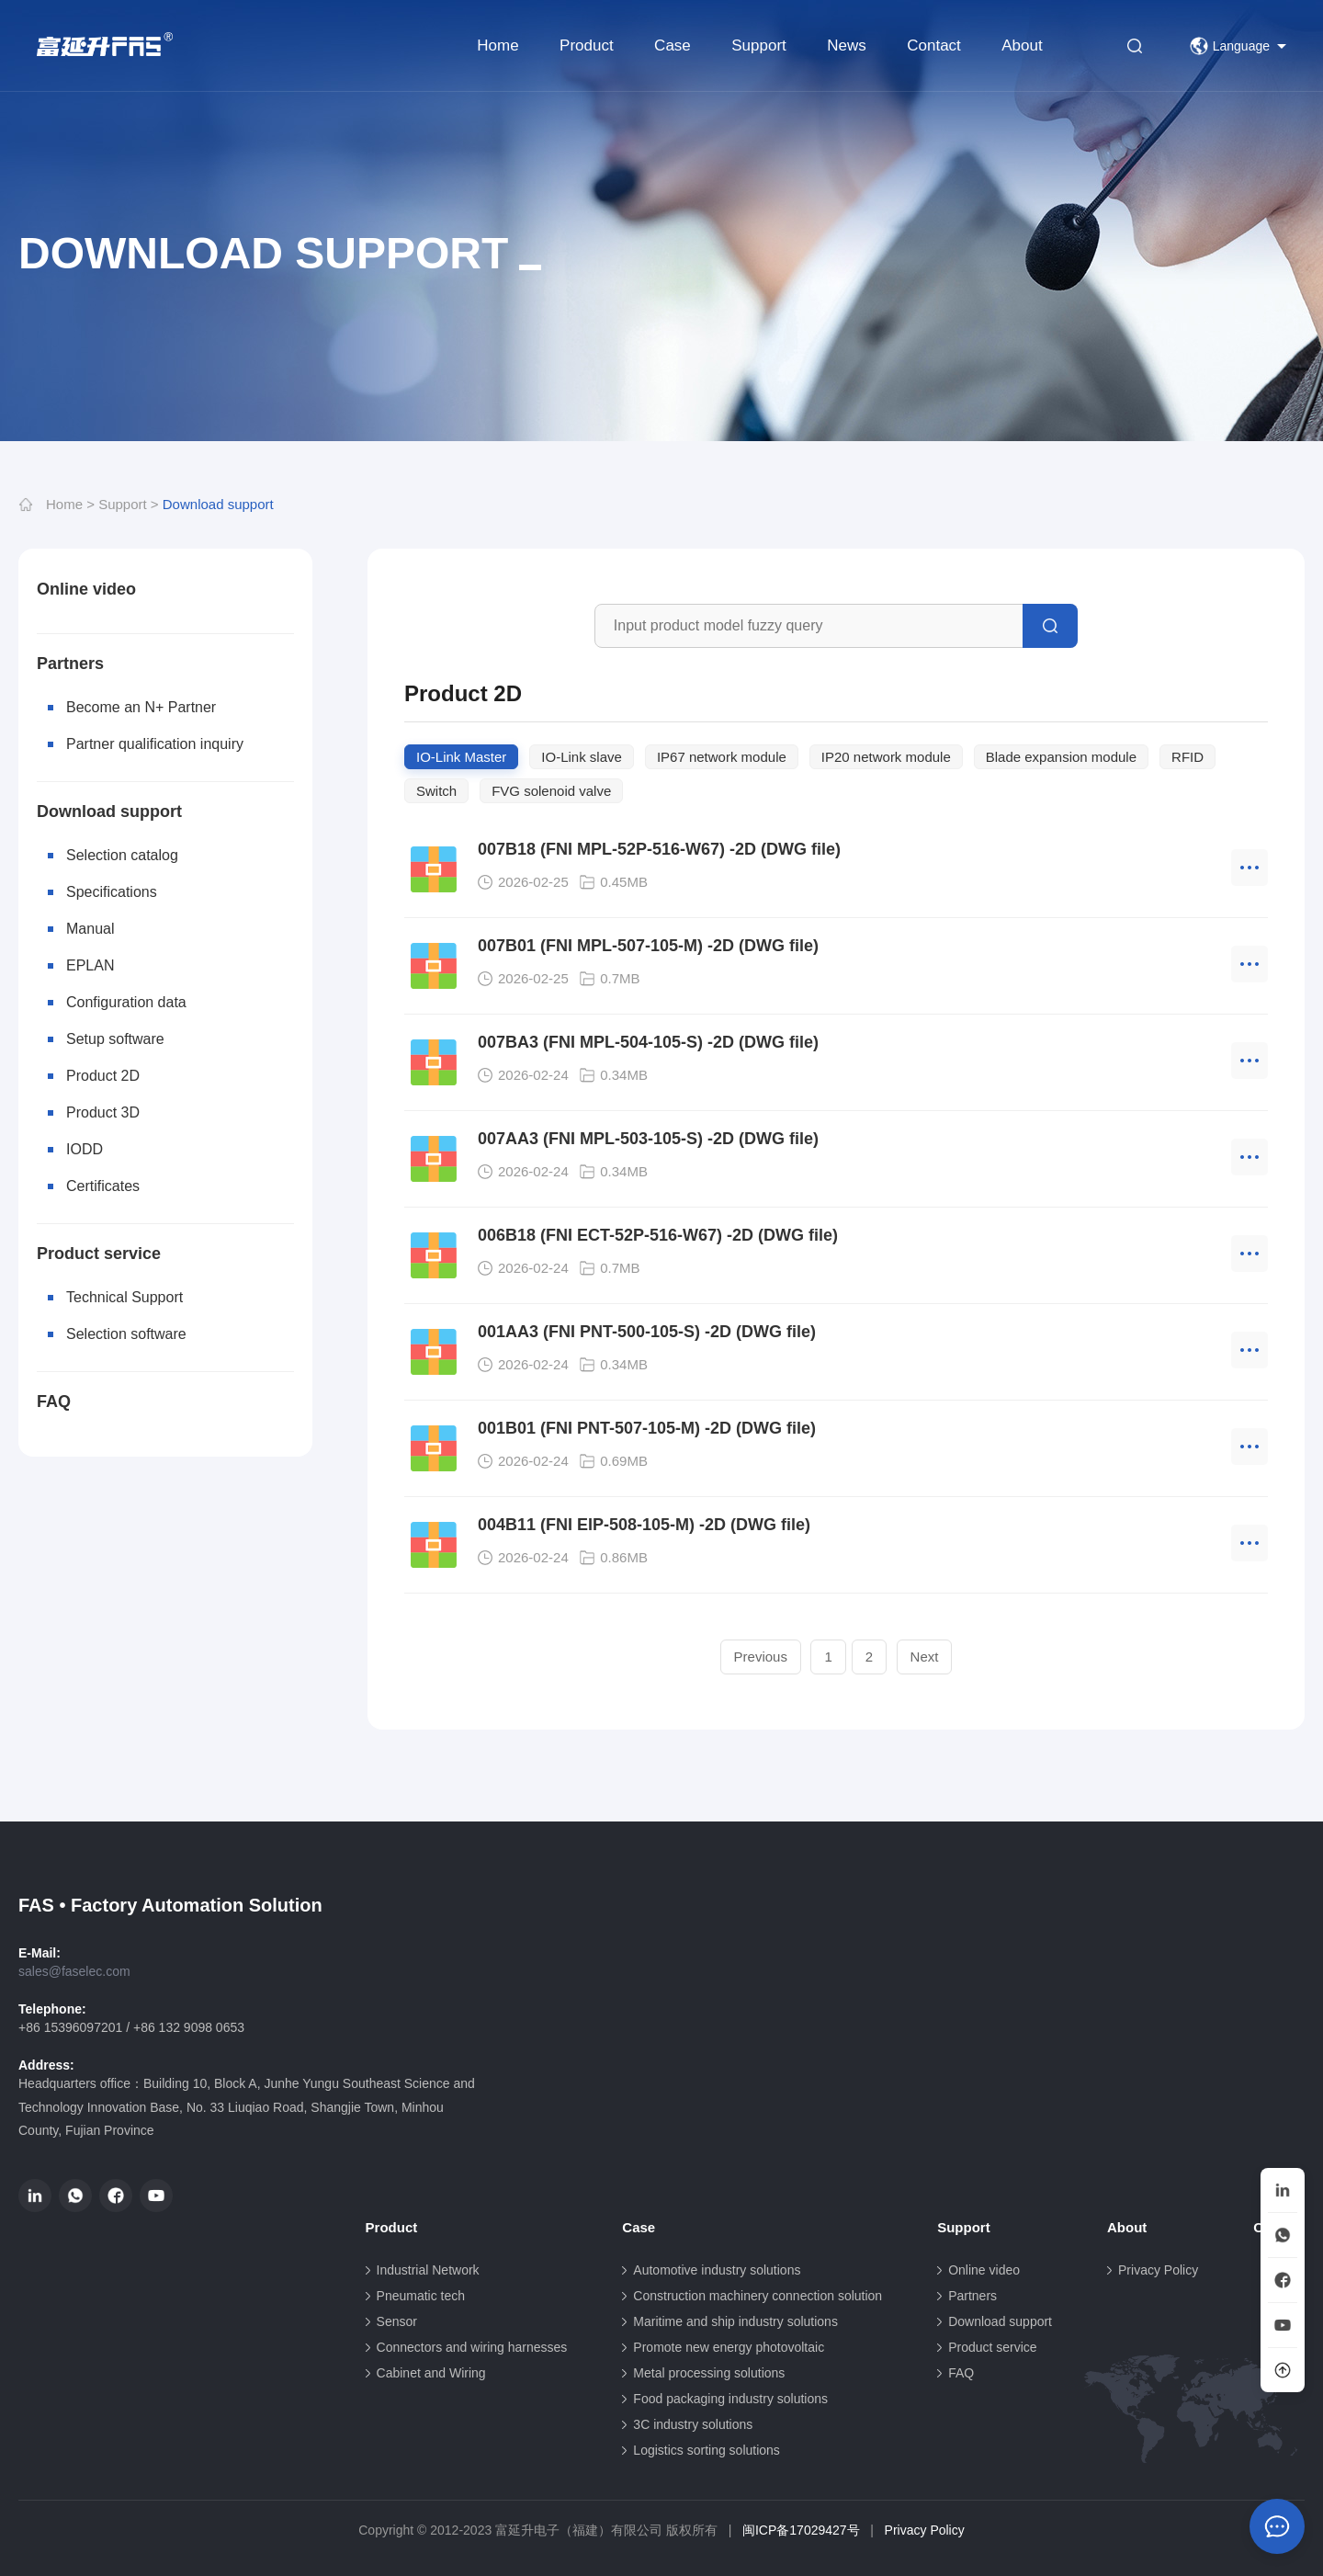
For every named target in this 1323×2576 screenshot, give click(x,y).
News (846, 45)
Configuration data (126, 1002)
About (1021, 45)
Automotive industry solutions (716, 2270)
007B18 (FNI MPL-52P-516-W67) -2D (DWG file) (659, 849)
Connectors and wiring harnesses (472, 2347)
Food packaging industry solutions (730, 2398)
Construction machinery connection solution (757, 2295)
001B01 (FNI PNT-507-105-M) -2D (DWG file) (647, 1428)
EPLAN (90, 965)
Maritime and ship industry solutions (735, 2321)
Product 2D (103, 1076)
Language (1230, 46)
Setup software (115, 1039)
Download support (218, 504)
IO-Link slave (581, 757)
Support (758, 45)
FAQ (54, 1401)
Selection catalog (122, 855)
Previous (760, 1656)
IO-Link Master (461, 757)
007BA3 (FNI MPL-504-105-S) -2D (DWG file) (648, 1042)
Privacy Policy (1158, 2270)
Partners (70, 663)
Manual (90, 928)
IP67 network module (721, 757)
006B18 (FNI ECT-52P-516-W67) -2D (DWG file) (658, 1235)
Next (924, 1656)
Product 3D (103, 1112)
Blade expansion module (1061, 757)
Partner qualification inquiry (154, 744)
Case (672, 45)
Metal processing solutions (709, 2373)
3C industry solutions (692, 2424)
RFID (1187, 757)
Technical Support (124, 1297)
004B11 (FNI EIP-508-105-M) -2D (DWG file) (644, 1524)
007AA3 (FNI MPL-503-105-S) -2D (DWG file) (648, 1138)
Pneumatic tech (421, 2295)
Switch (436, 791)
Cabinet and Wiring (431, 2373)
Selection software (126, 1334)
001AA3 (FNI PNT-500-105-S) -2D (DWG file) (647, 1331)
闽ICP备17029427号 (801, 2530)
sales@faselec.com (74, 1971)
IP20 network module (886, 757)
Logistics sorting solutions (706, 2450)
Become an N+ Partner (141, 707)
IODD (84, 1149)
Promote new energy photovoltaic (728, 2347)
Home (497, 45)
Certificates (103, 1186)
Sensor (397, 2321)
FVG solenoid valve (551, 791)
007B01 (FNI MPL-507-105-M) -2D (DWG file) (648, 945)
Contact (934, 45)
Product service (99, 1253)
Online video (86, 589)
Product (587, 45)
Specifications (111, 892)
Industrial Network (428, 2270)
